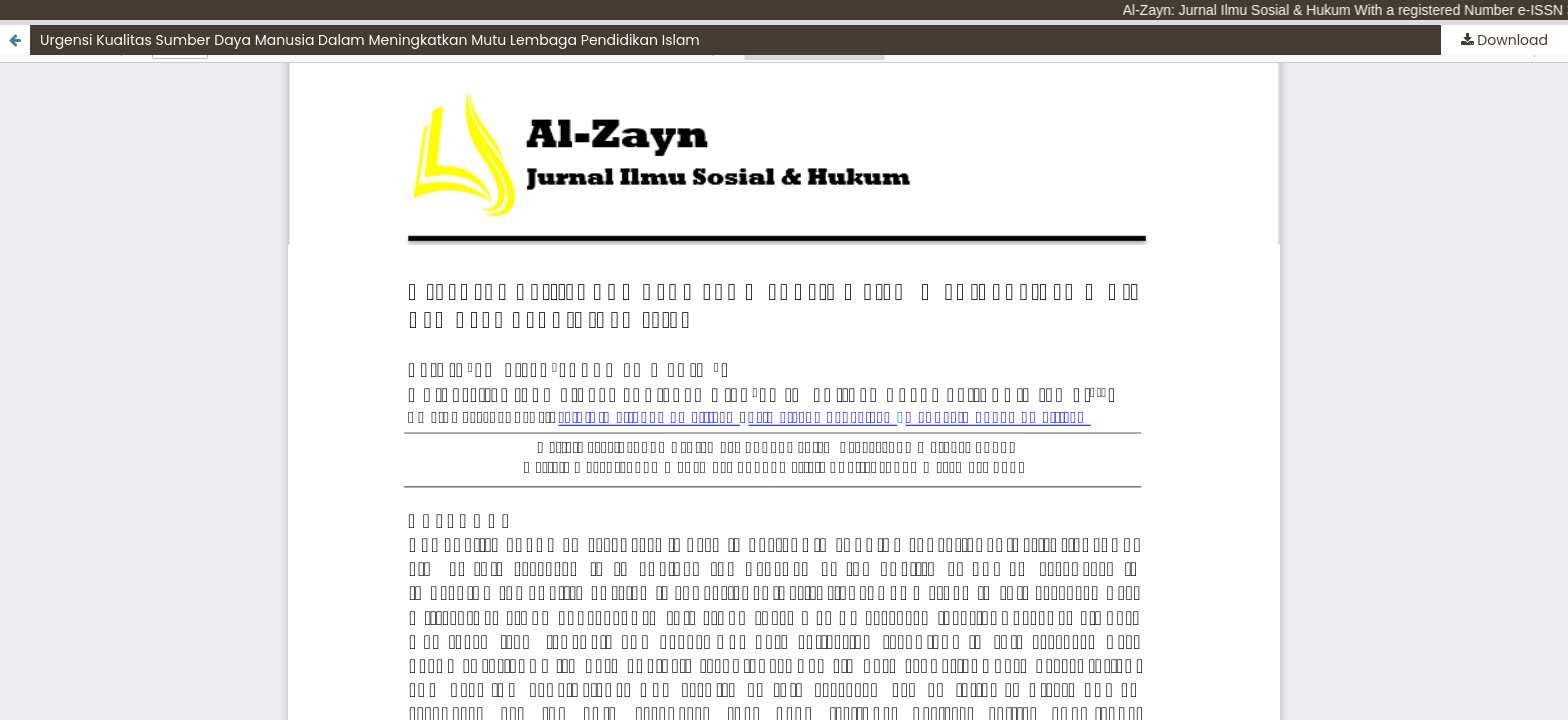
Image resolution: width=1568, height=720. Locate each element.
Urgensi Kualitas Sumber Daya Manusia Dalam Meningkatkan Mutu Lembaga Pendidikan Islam (370, 40)
